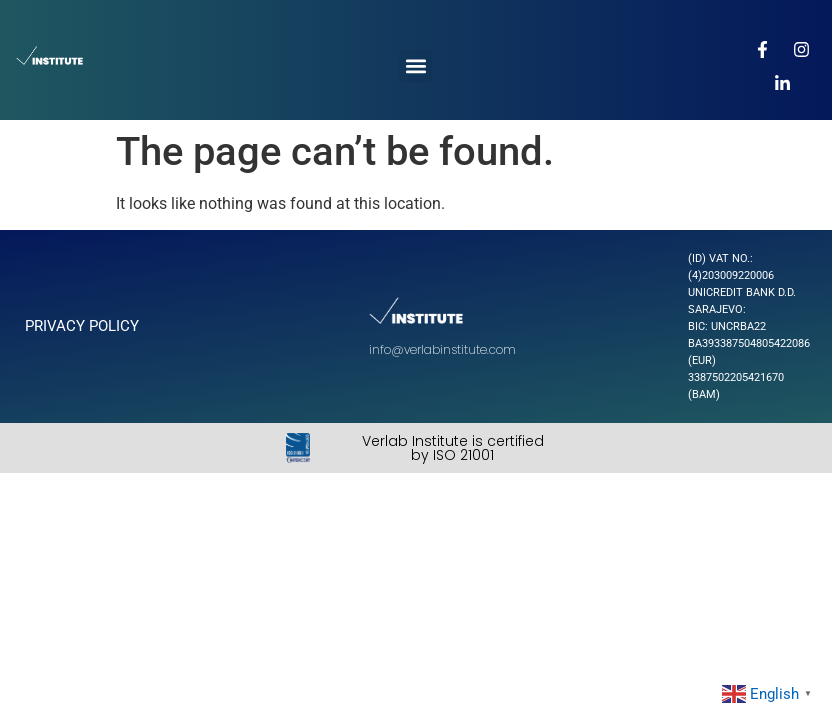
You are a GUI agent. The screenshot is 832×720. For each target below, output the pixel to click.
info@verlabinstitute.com (442, 349)
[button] (415, 66)
